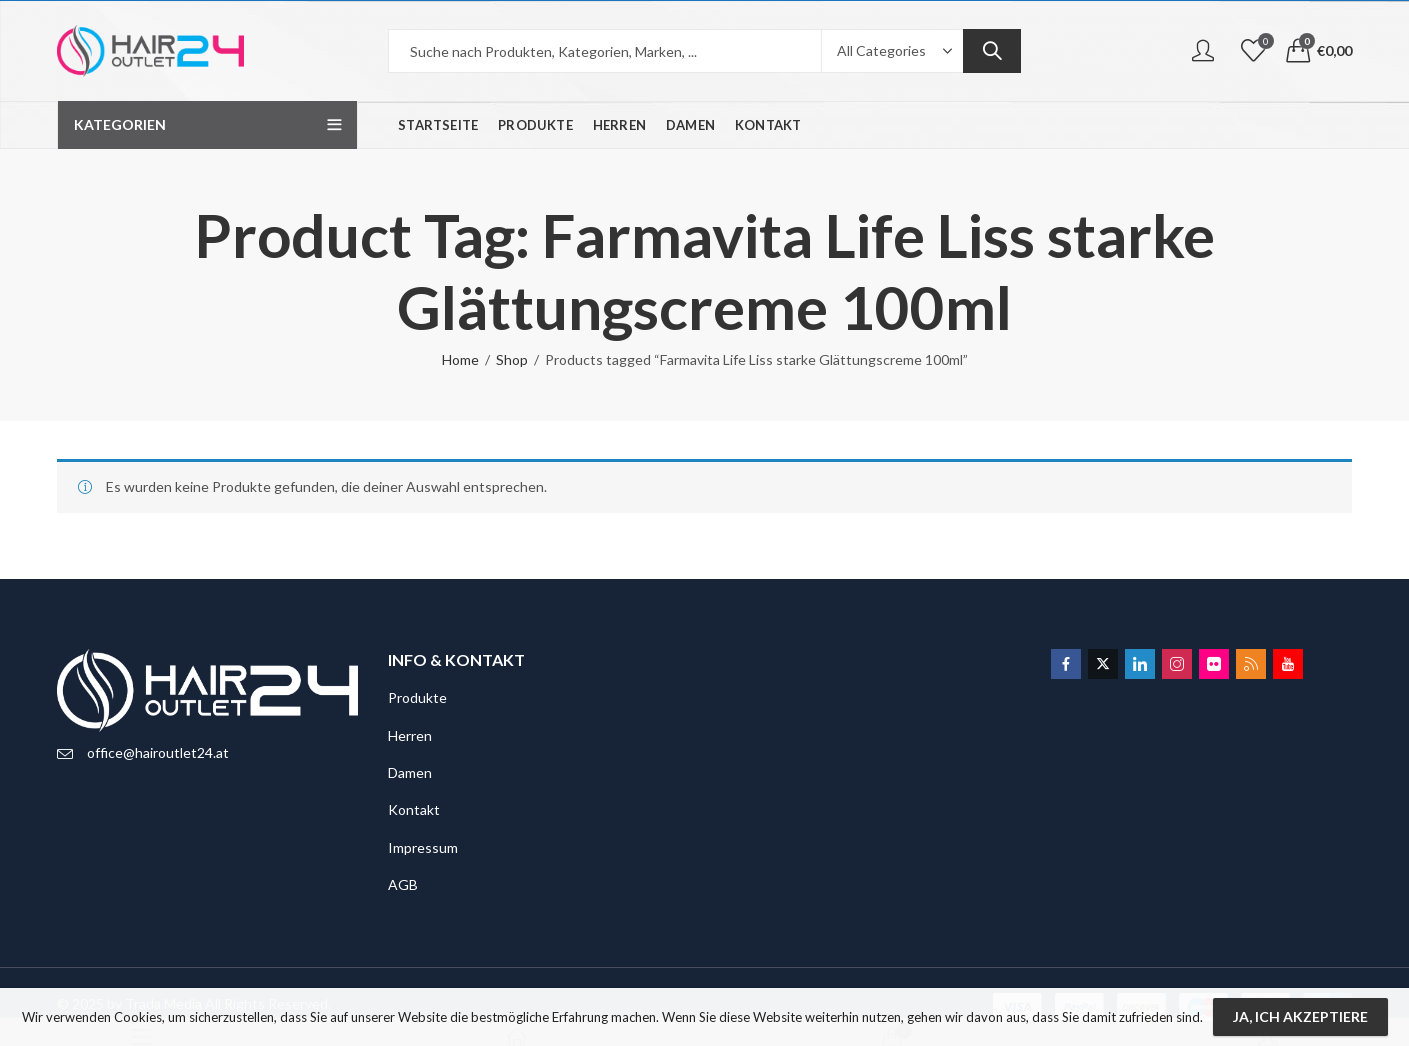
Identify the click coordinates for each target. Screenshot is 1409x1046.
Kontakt (414, 809)
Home (460, 359)
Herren (410, 735)
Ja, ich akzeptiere (1300, 1016)
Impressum (423, 847)
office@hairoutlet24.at (158, 752)
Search (992, 51)
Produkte (417, 697)
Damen (410, 772)
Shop (512, 359)
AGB (403, 884)
